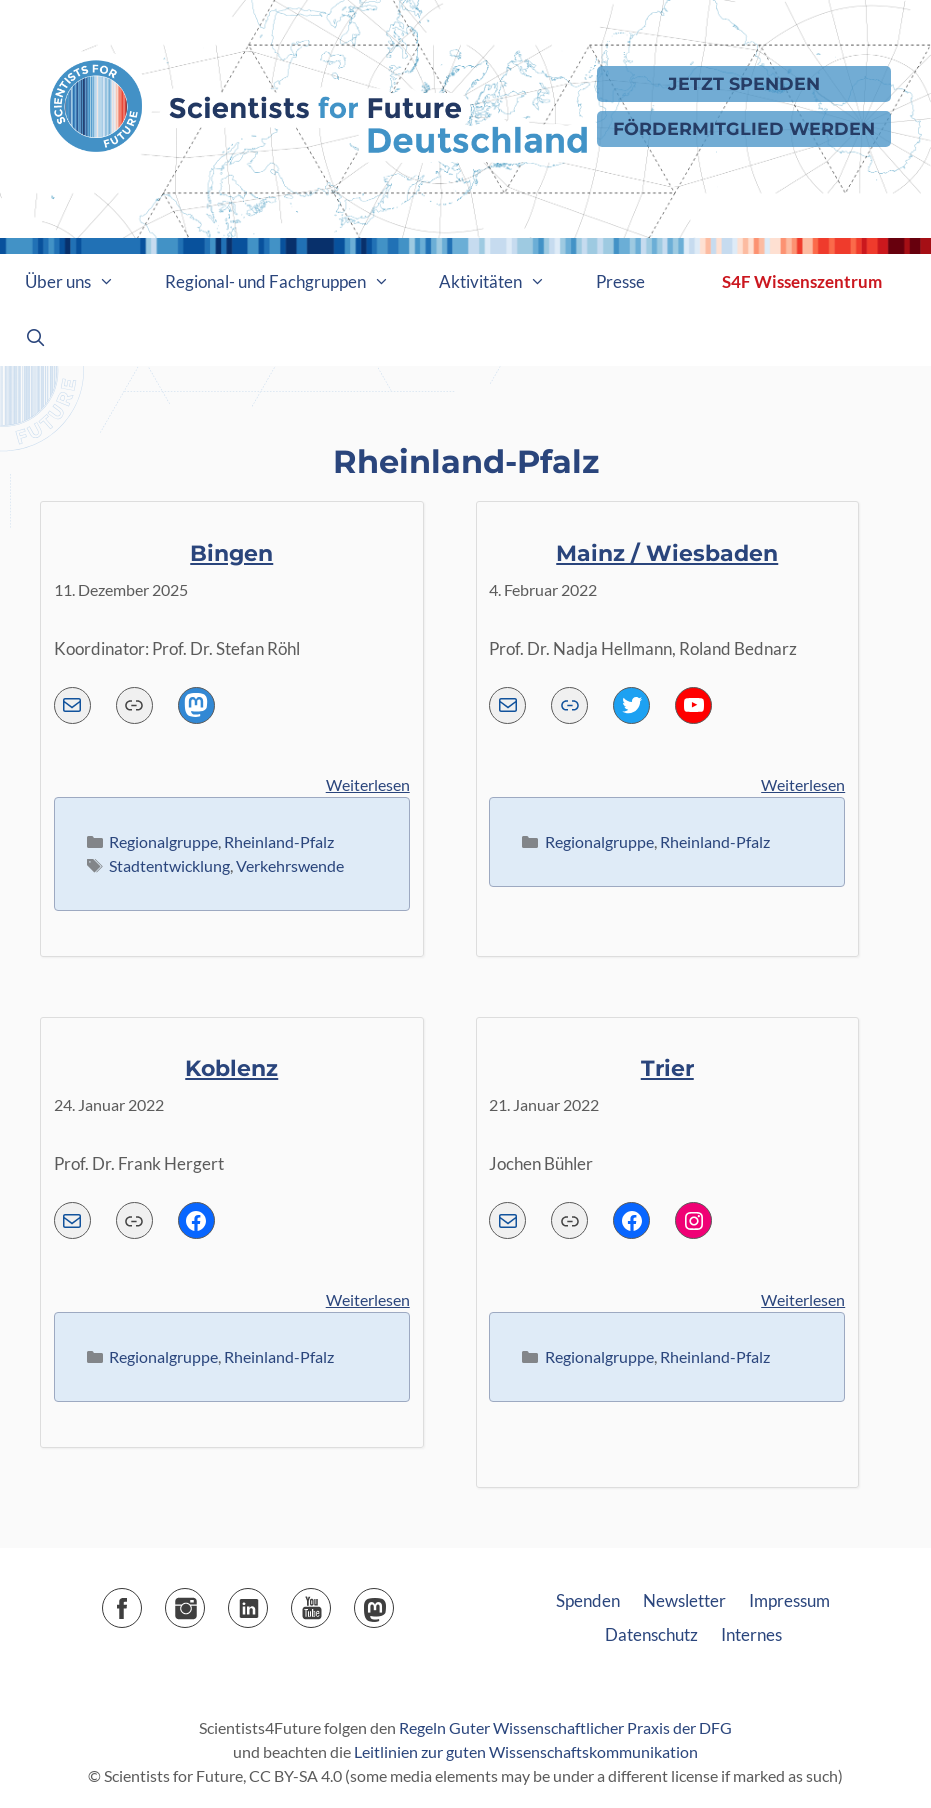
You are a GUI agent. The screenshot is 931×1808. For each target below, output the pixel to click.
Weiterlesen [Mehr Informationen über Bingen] (368, 784)
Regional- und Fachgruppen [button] (290, 282)
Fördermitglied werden (744, 128)
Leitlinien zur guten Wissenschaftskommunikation (526, 1751)
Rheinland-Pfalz (279, 841)
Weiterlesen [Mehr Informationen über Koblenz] (368, 1299)
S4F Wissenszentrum (802, 281)
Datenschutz (651, 1634)
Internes (751, 1634)
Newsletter (684, 1600)
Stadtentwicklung (169, 865)
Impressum (789, 1600)
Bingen (231, 553)
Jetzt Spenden (744, 83)
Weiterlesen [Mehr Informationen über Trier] (803, 1299)
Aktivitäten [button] (505, 282)
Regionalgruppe (163, 841)
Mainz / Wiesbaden (667, 553)
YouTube (330, 1601)
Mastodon (393, 1601)
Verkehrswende (290, 865)
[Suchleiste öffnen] (36, 338)
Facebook (141, 1601)
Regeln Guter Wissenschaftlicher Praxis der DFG (565, 1727)
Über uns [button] (82, 282)
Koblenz (231, 1068)
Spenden (588, 1600)
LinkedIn (267, 1601)
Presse (620, 281)
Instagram (204, 1601)
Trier (667, 1068)
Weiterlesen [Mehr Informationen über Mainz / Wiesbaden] (803, 784)
